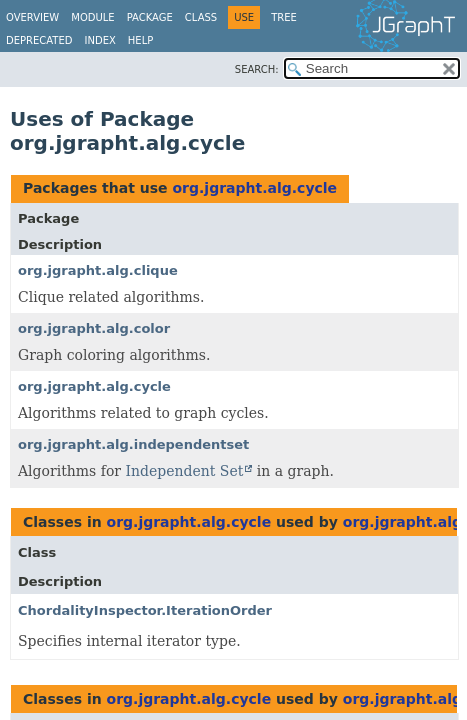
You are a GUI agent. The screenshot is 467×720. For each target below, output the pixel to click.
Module (92, 17)
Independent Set (184, 471)
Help (140, 40)
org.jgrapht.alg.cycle (254, 188)
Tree (284, 17)
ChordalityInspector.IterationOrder (145, 610)
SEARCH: (257, 69)
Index (100, 40)
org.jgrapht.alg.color (94, 328)
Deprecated (39, 40)
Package (150, 17)
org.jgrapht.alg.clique (98, 270)
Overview (32, 17)
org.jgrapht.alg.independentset (133, 444)
